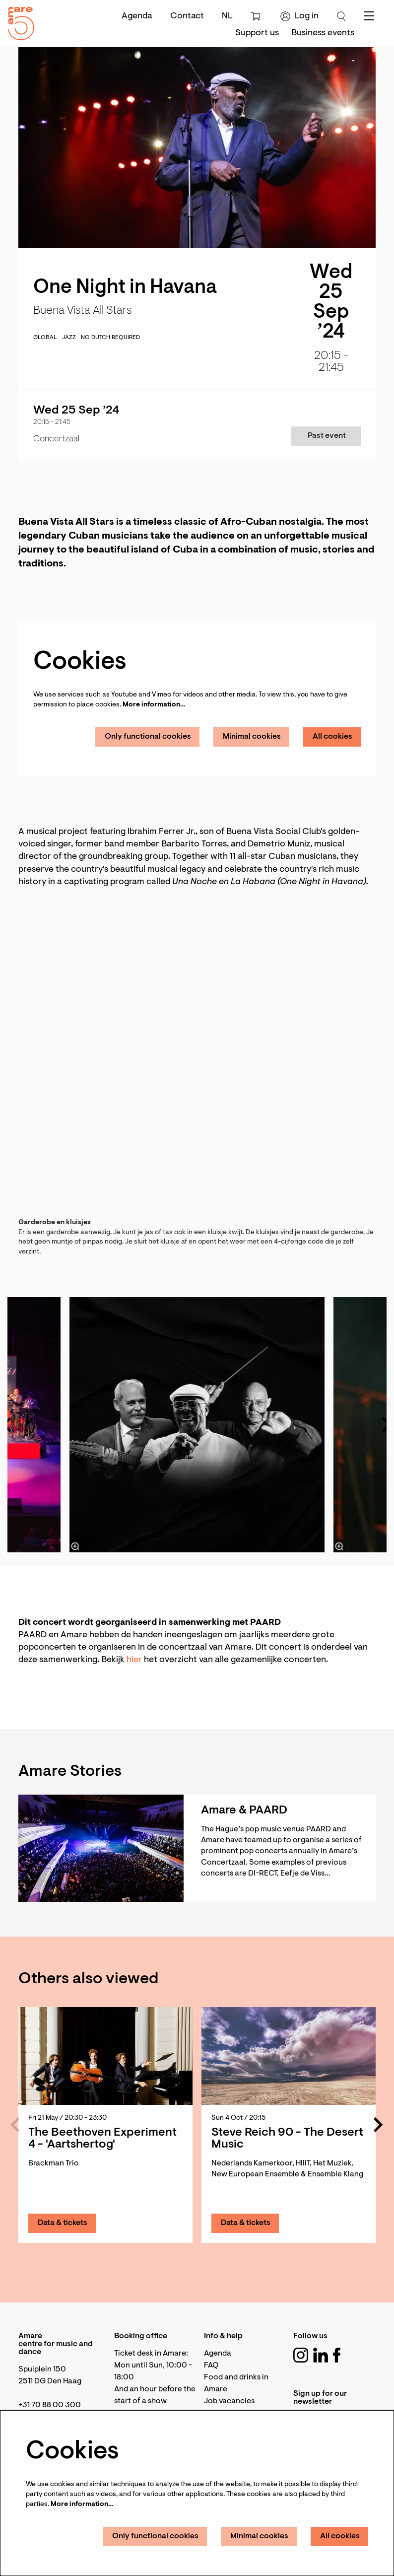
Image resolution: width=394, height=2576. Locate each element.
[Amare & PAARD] (101, 1848)
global (45, 338)
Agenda (137, 16)
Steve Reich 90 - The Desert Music (287, 2139)
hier (134, 1660)
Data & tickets (62, 2223)
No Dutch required (110, 338)
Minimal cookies (252, 737)
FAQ (211, 2365)
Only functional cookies (148, 737)
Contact (187, 16)
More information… (154, 704)
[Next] (379, 2125)
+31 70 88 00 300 (49, 2405)
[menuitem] (257, 33)
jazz (69, 338)
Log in (299, 16)
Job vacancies (229, 2401)
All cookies (332, 737)
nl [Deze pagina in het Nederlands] (227, 16)
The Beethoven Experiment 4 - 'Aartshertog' (102, 2139)
